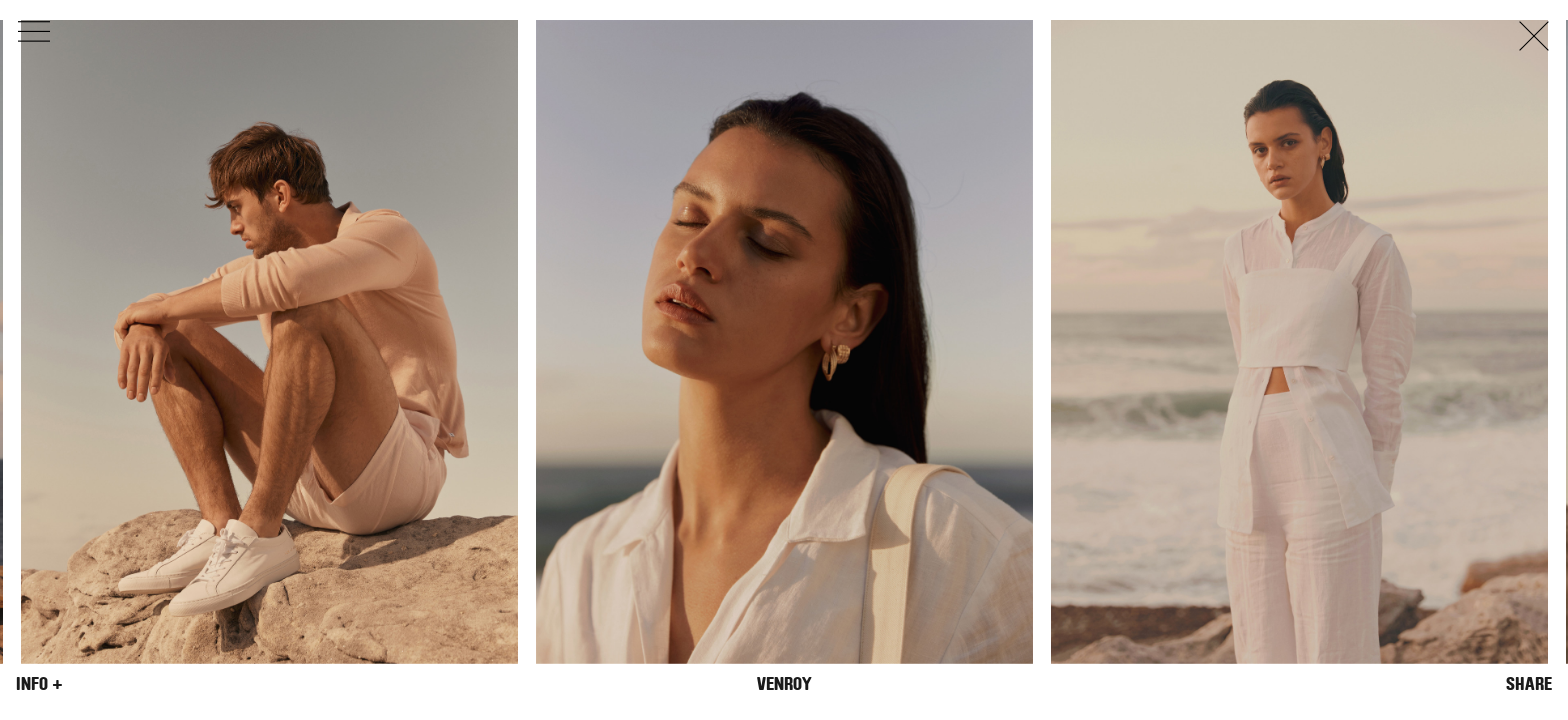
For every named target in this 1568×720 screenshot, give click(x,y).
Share (1529, 684)
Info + (39, 684)
